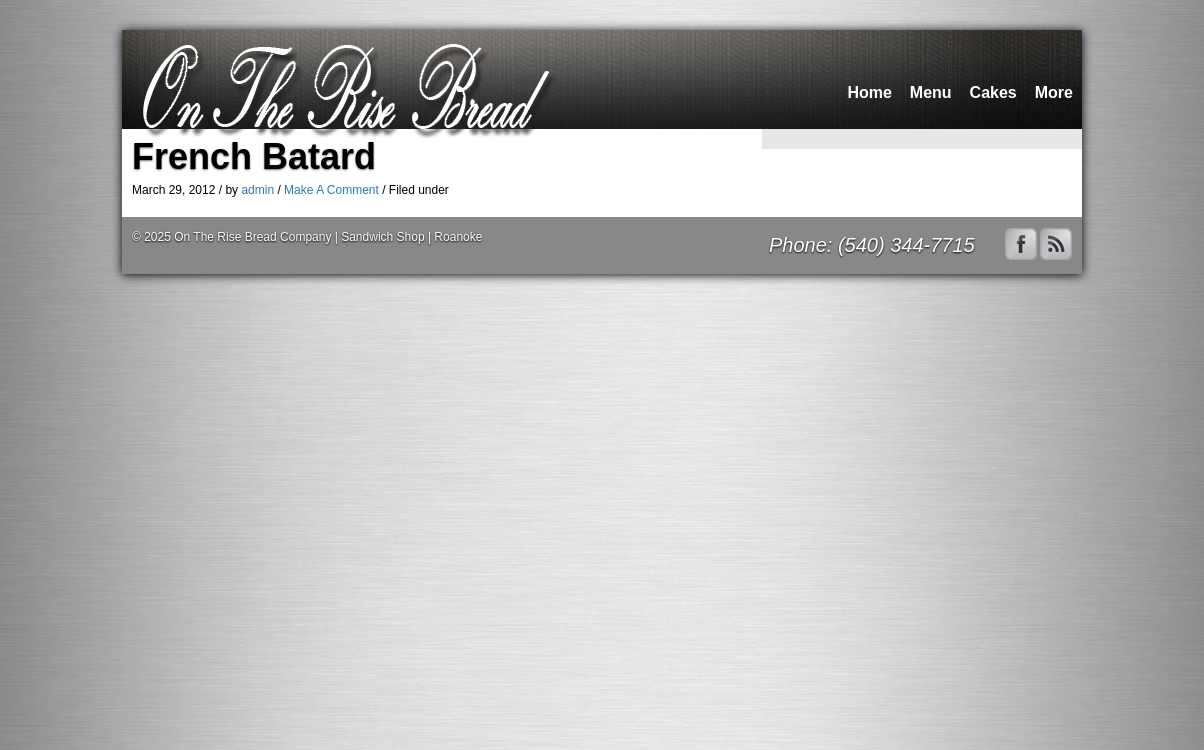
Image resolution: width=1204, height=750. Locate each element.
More (1054, 92)
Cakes (993, 92)
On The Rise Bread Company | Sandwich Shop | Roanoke (328, 237)
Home (869, 92)
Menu (931, 92)
